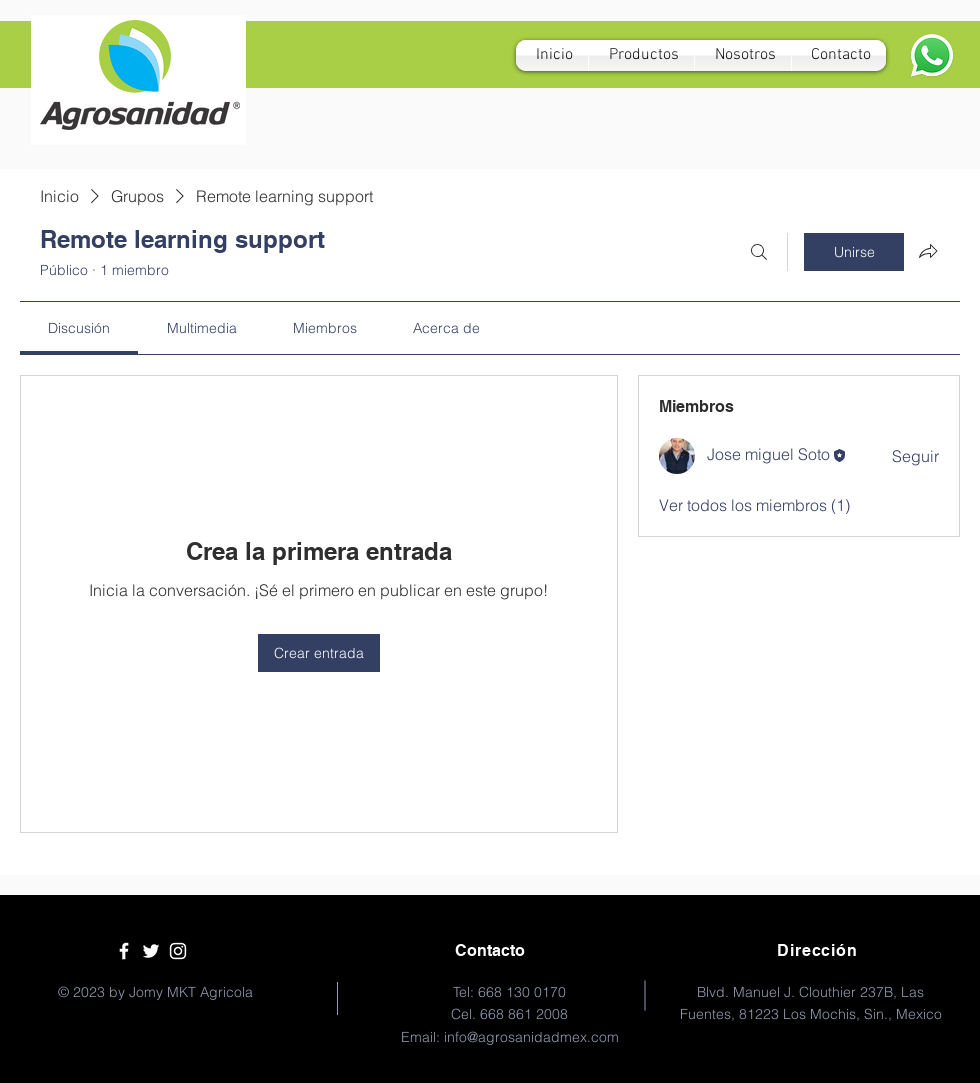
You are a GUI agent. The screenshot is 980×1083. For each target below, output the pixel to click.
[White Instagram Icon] (178, 951)
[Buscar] (759, 252)
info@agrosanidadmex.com (531, 1037)
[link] (79, 328)
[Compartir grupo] (928, 251)
